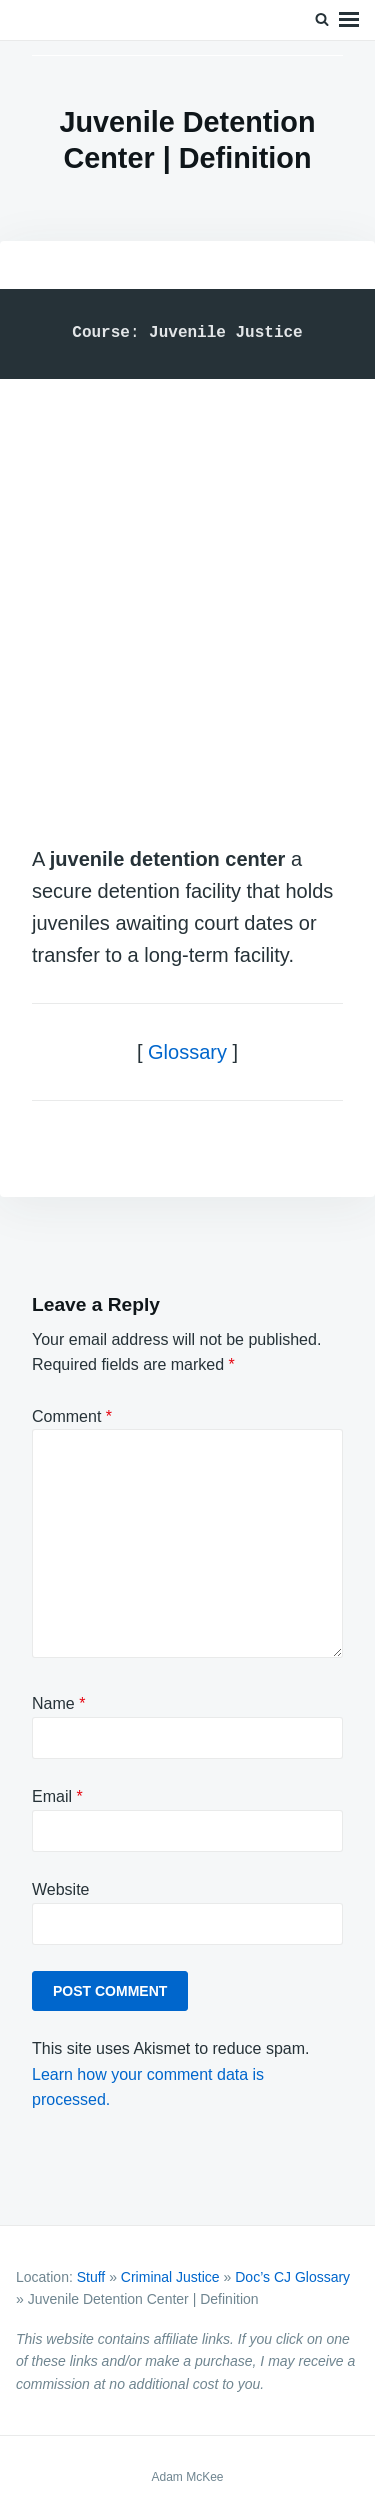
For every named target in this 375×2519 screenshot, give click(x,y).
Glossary (187, 1052)
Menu (349, 20)
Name (58, 1703)
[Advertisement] (187, 591)
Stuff (91, 2277)
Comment (72, 1416)
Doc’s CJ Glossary (292, 2277)
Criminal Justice (170, 2277)
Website (61, 1889)
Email (57, 1796)
